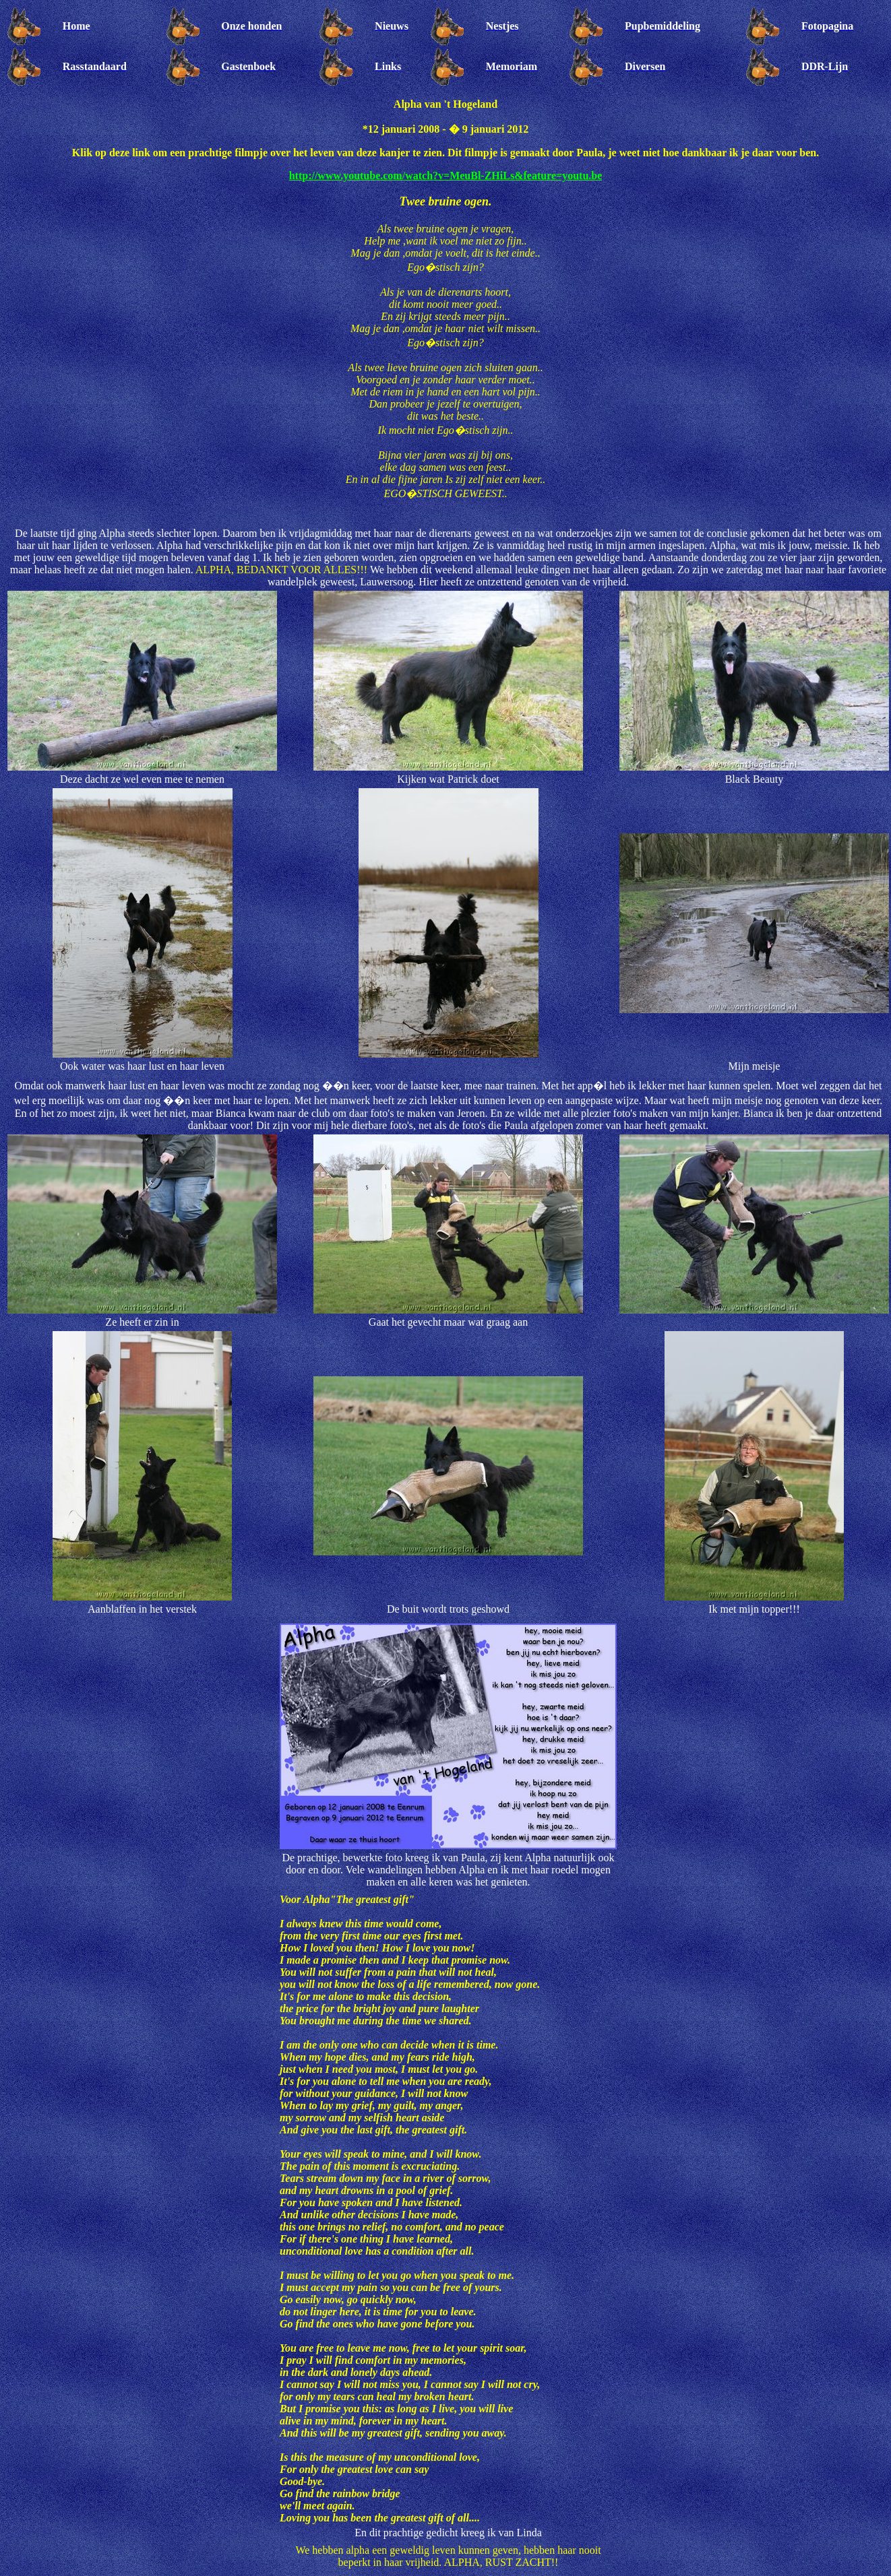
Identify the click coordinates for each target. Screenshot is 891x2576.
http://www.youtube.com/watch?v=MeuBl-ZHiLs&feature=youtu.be (446, 175)
